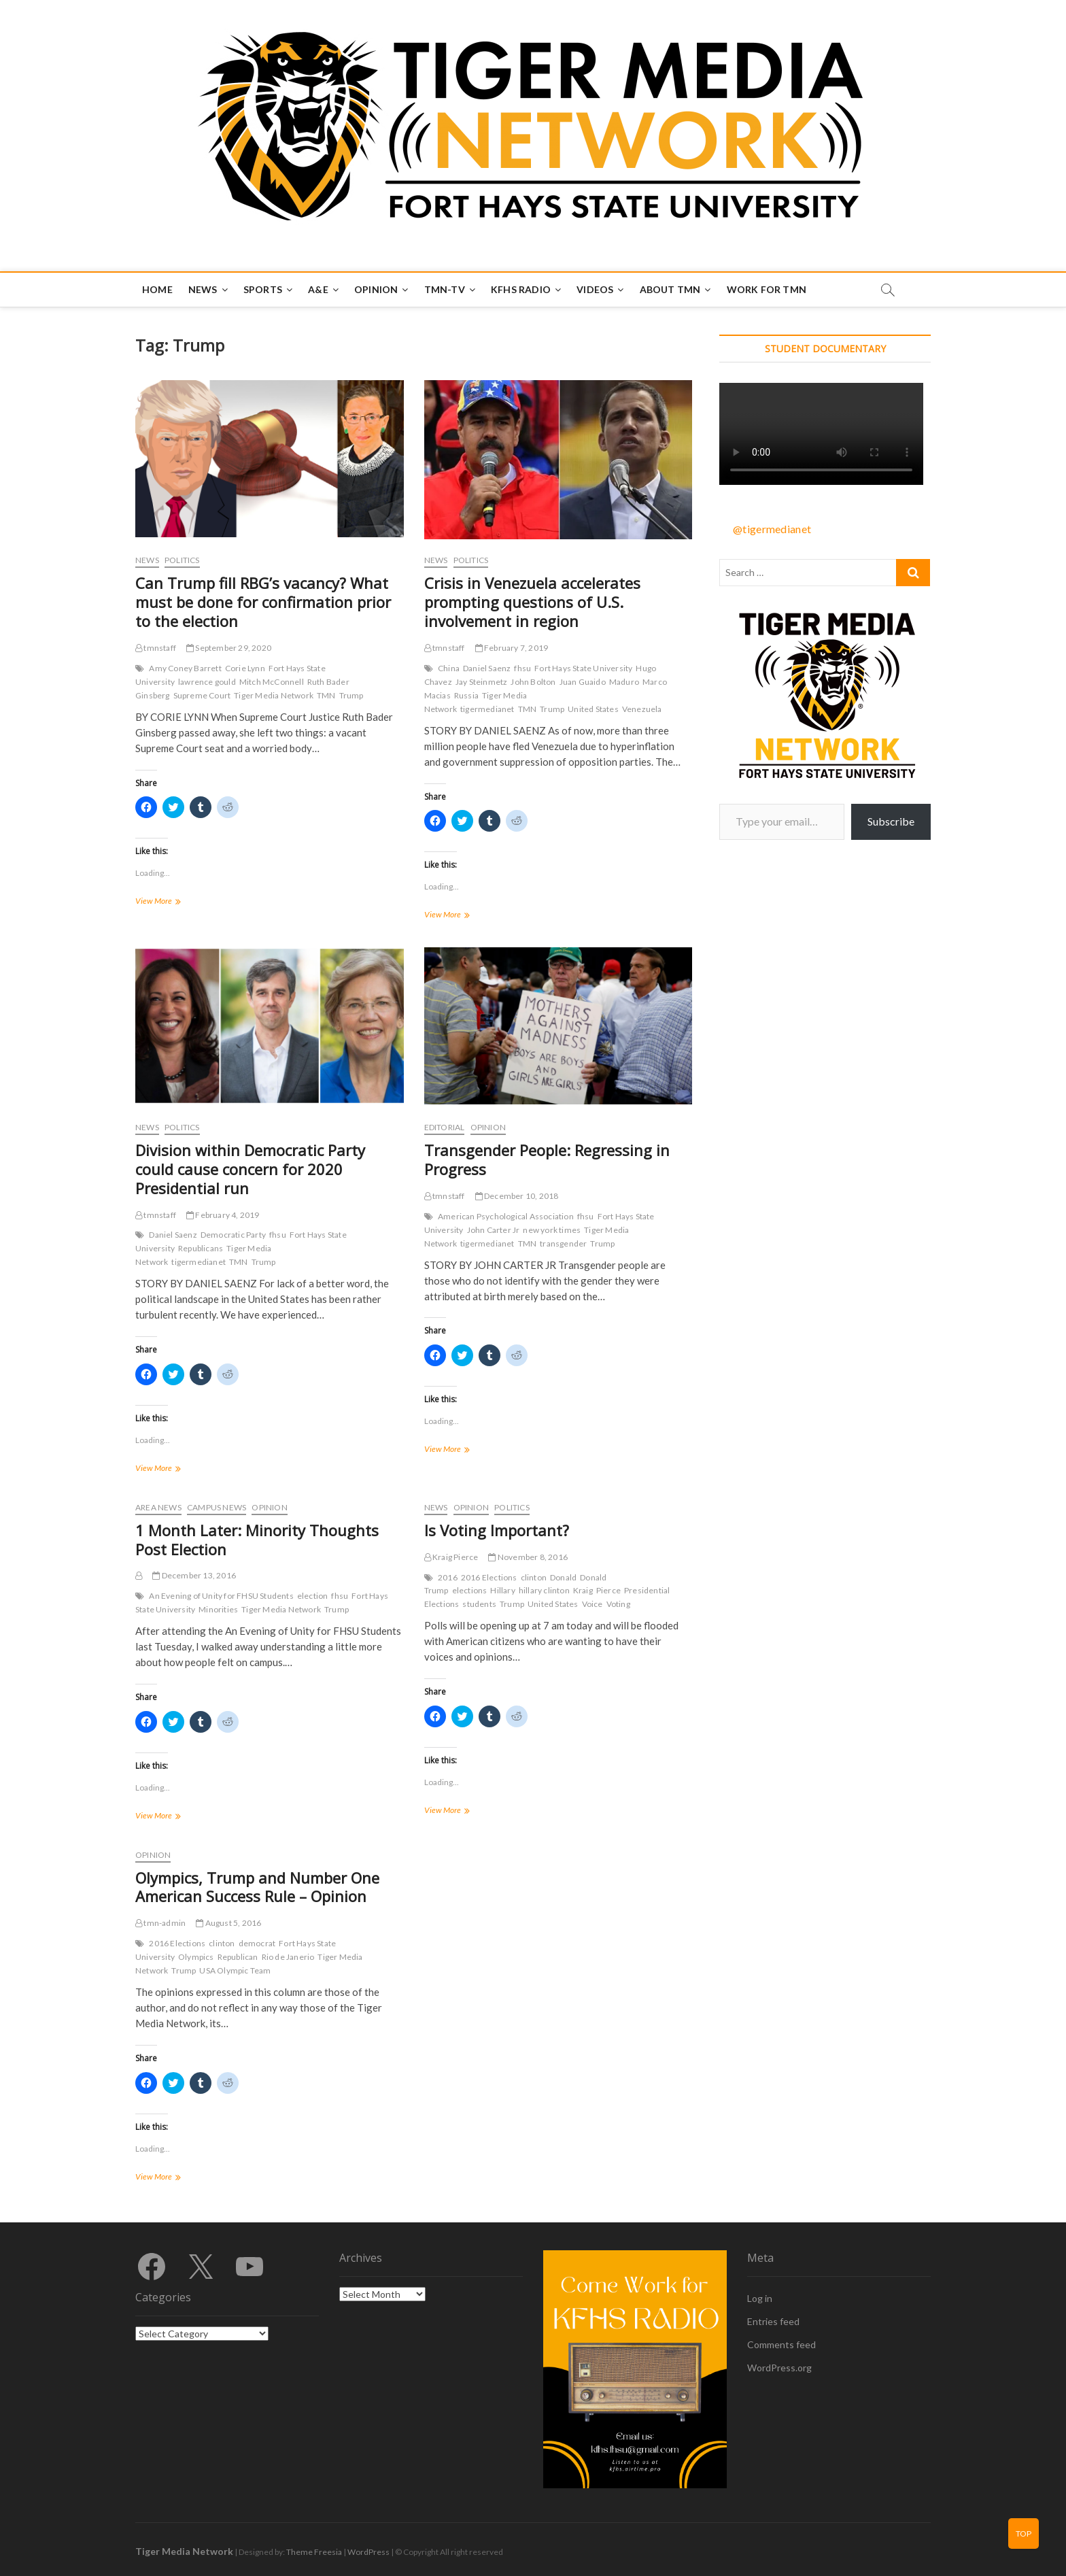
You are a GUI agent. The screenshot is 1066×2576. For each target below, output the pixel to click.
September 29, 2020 (228, 648)
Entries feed (773, 2321)
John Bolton (533, 682)
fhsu (522, 668)
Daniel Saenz (487, 668)
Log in (759, 2298)
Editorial (444, 1127)
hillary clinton (544, 1590)
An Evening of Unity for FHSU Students (221, 1596)
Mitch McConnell (271, 682)
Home (157, 289)
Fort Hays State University (583, 668)
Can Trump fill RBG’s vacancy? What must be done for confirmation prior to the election (263, 602)
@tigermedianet (772, 528)
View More (174, 902)
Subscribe (890, 821)
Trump (351, 695)
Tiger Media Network (273, 695)
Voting (618, 1604)
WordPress (368, 2552)
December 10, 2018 (517, 1196)
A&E (318, 289)
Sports (262, 289)
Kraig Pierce (451, 1557)
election (312, 1596)
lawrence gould (207, 682)
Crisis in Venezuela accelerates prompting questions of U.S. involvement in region (532, 602)
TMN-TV (444, 289)
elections (469, 1590)
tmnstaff (155, 648)
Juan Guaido (583, 682)
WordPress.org (779, 2367)
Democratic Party (233, 1235)
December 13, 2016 (194, 1575)
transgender (563, 1243)
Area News (158, 1507)
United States (593, 709)
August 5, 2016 (228, 1923)
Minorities (218, 1609)
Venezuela (642, 709)
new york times (552, 1230)
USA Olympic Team (235, 1970)
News (203, 289)
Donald (563, 1577)
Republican (238, 1957)
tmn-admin (160, 1923)
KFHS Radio (521, 289)
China (449, 668)
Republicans (200, 1248)
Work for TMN (766, 289)
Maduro (624, 682)
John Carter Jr (493, 1230)
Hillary (502, 1590)
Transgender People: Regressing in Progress (547, 1159)
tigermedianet (487, 709)
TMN (326, 695)
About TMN (670, 289)
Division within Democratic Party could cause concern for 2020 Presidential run (250, 1169)
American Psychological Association (506, 1216)
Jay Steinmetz (481, 682)
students (479, 1604)
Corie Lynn (245, 668)
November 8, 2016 (528, 1557)
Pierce (608, 1590)
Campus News (216, 1507)
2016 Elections (489, 1577)
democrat (257, 1943)
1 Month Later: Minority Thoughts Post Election (257, 1539)
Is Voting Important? (496, 1530)
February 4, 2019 (223, 1215)
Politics (182, 560)
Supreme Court (202, 695)
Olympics (196, 1957)
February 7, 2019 (512, 648)
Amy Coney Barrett (185, 668)
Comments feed (781, 2344)
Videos (595, 289)
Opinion (376, 289)
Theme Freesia (314, 2552)
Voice (592, 1604)
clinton (534, 1577)
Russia (466, 695)
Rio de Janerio (288, 1957)
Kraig (583, 1590)
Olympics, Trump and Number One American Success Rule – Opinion (257, 1887)
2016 (448, 1577)
